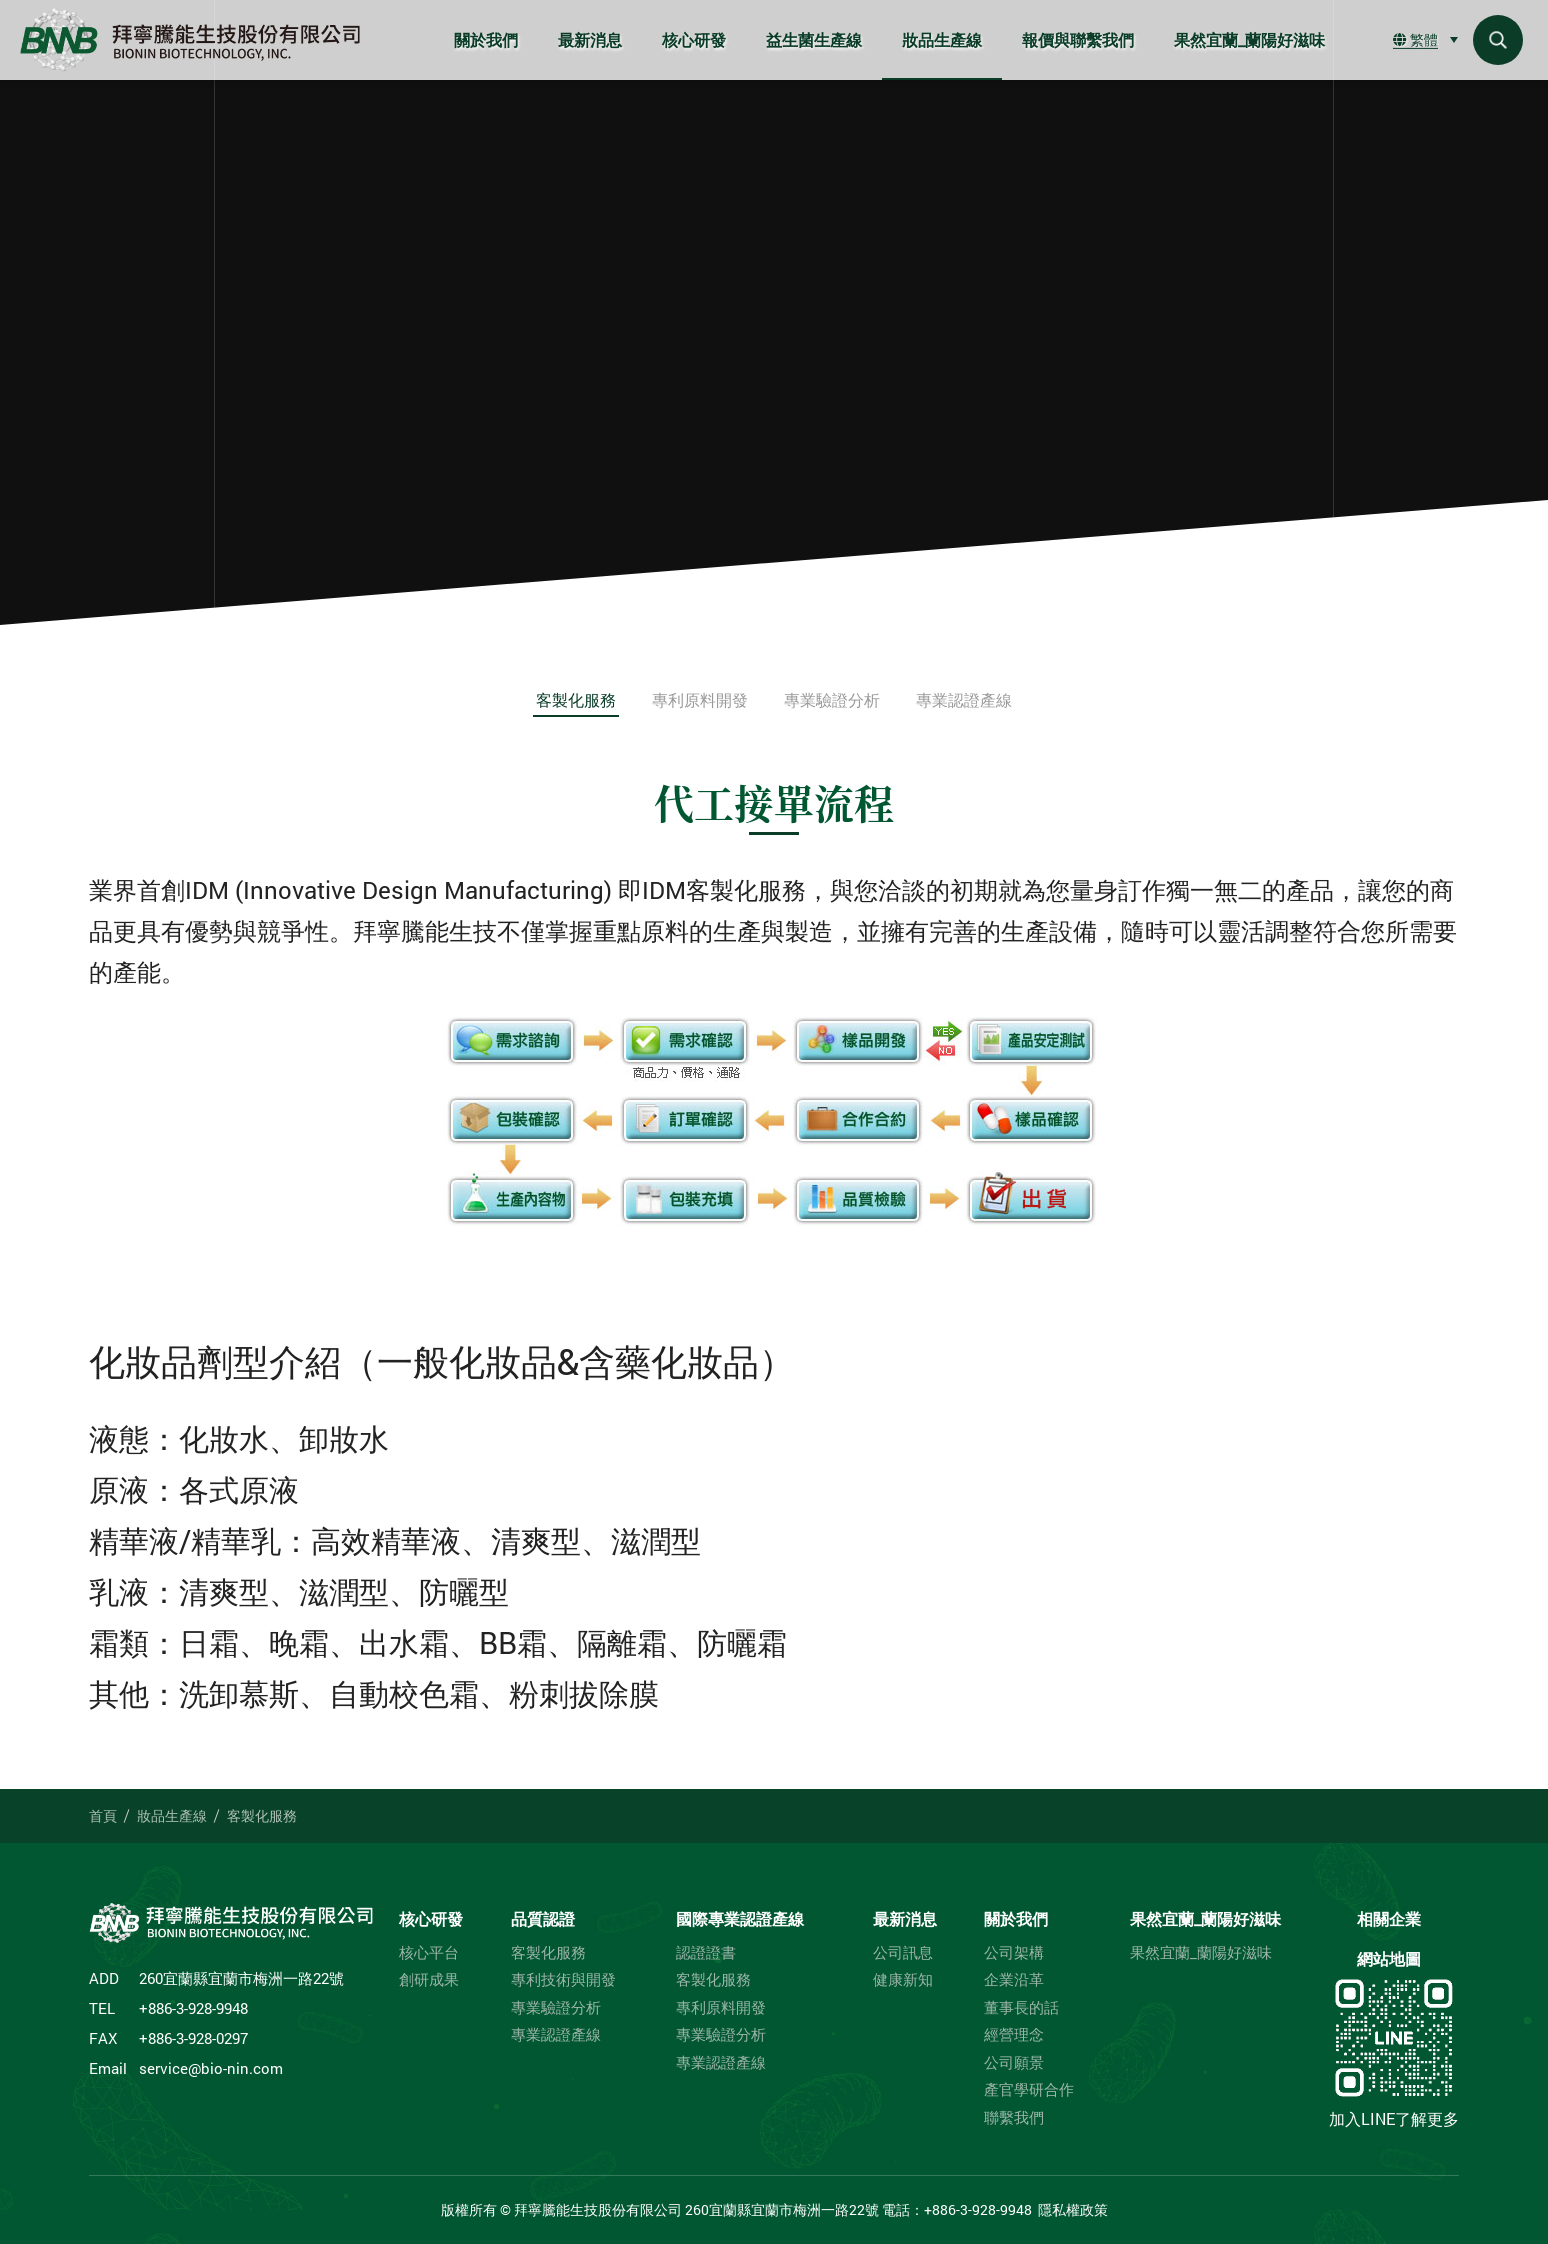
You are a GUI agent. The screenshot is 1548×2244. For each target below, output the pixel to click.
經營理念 (1014, 2034)
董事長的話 (1021, 2007)
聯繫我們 (1014, 2117)
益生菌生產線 (814, 39)
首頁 (103, 1815)
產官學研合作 (1029, 2089)
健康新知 (903, 1979)
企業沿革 (1014, 1979)
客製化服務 (576, 699)
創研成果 (429, 1979)
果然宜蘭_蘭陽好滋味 (1249, 39)
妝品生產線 (942, 39)
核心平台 (429, 1952)
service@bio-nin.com (211, 2068)
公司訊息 (903, 1952)
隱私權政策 (1073, 2209)
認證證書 (706, 1952)
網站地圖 (1389, 1958)
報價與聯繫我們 (1078, 39)
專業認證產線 (964, 699)
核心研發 (694, 39)
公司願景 (1014, 2062)
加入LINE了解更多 (1394, 2051)
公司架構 (1014, 1952)
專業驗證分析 (832, 699)
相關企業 (1389, 1918)
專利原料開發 (700, 699)
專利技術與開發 (563, 1979)
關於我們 (486, 39)
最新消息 (590, 39)
